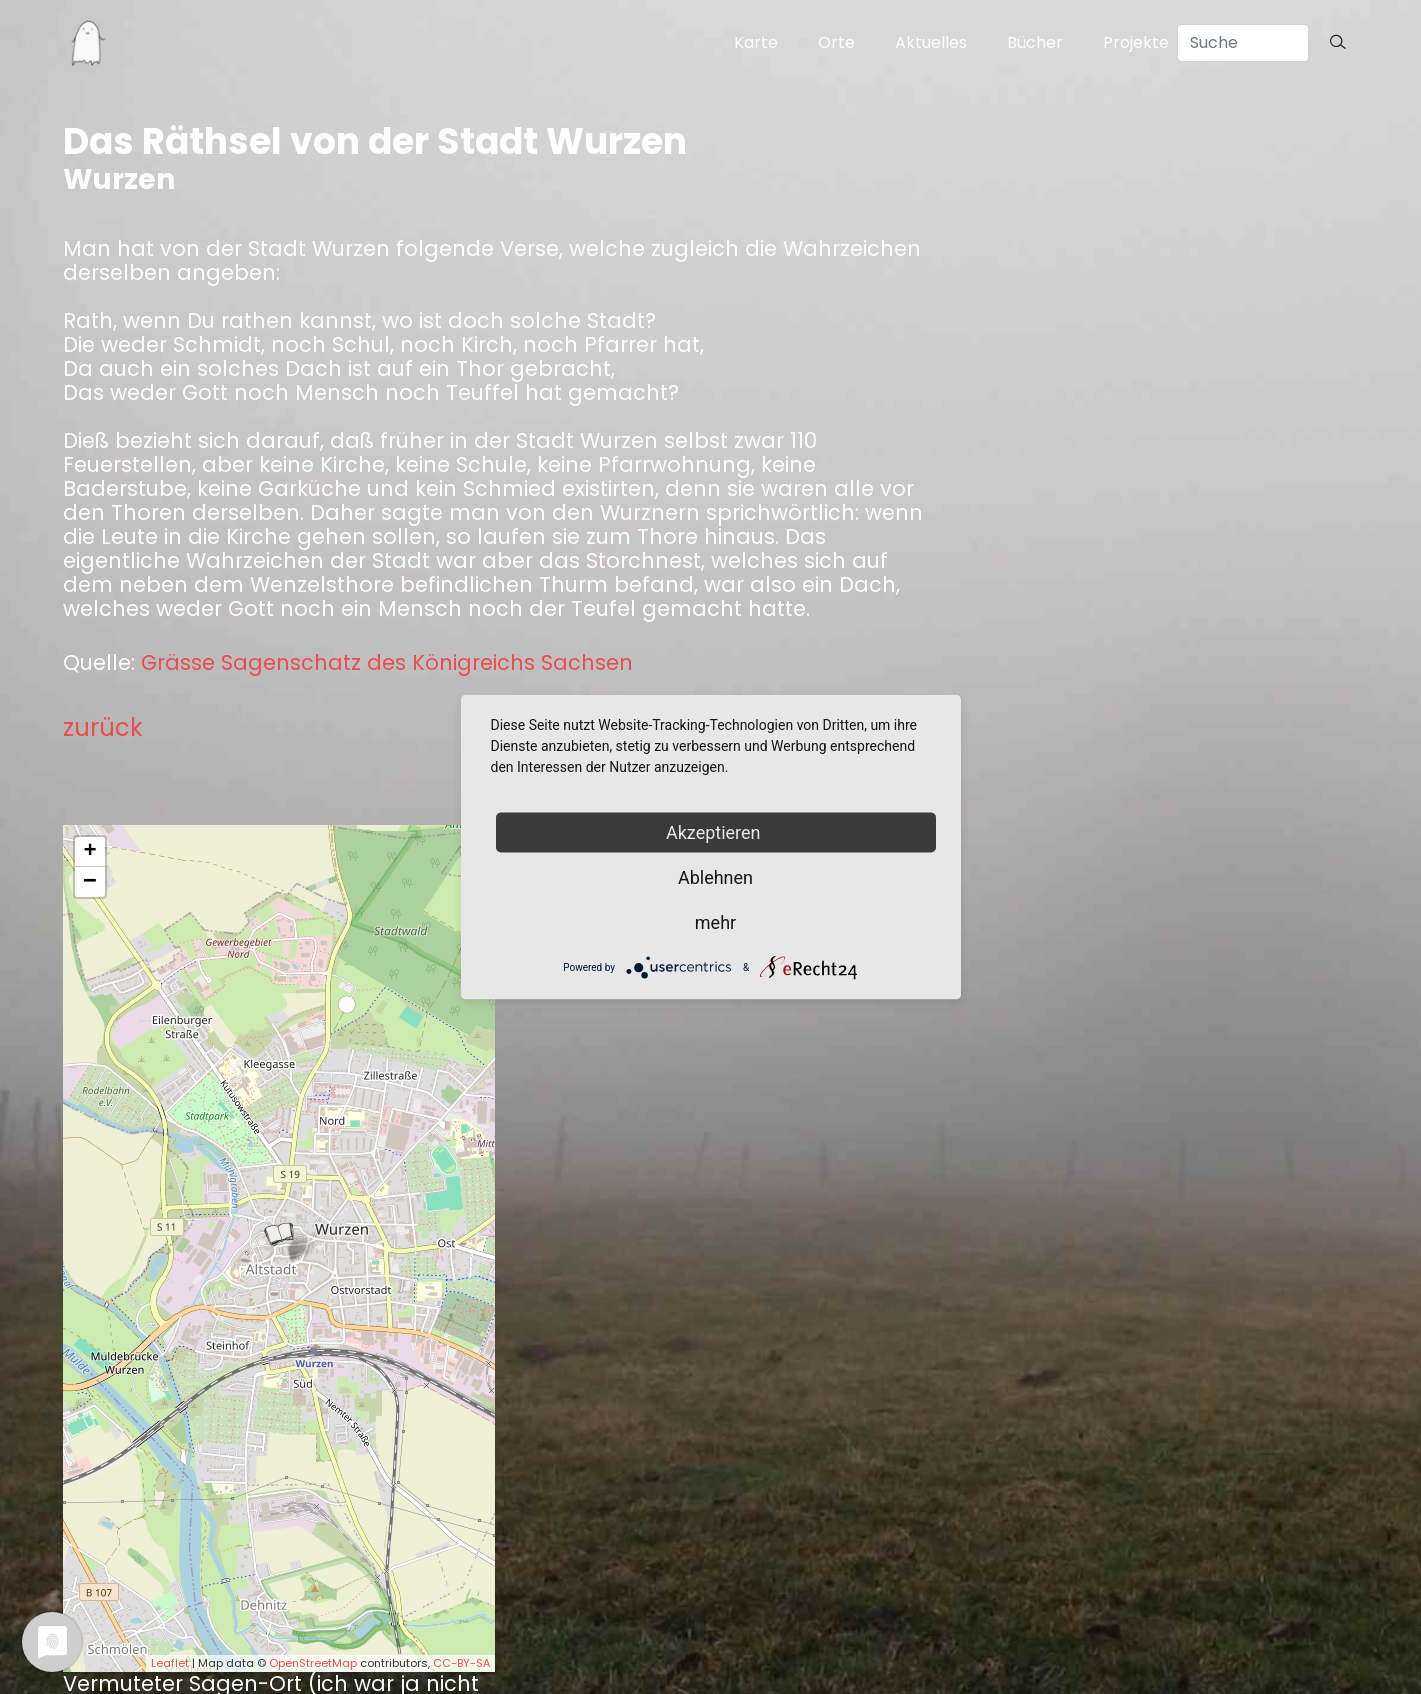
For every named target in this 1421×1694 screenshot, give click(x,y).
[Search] (1243, 43)
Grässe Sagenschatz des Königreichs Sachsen (387, 663)
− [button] (90, 882)
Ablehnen (715, 877)
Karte (756, 42)
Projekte (1136, 42)
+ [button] (89, 852)
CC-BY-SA (461, 1663)
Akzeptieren (715, 832)
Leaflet (170, 1663)
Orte (836, 42)
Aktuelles (931, 42)
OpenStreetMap (313, 1663)
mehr (715, 922)
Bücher (1035, 42)
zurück (103, 727)
